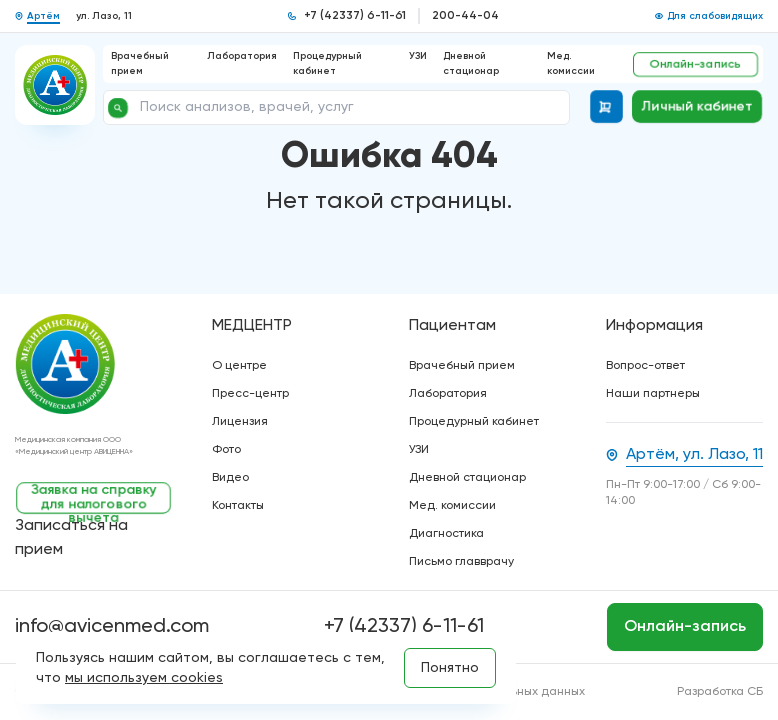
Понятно (450, 668)
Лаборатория (242, 56)
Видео (230, 478)
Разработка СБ (720, 692)
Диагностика (446, 534)
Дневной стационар (467, 478)
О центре (239, 366)
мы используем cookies (144, 678)
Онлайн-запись (695, 64)
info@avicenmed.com (112, 627)
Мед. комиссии (452, 506)
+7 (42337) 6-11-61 (355, 16)
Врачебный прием (462, 366)
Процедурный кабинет (474, 422)
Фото (226, 450)
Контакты (238, 506)
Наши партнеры (653, 394)
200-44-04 (465, 16)
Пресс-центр (250, 394)
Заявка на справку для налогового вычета (94, 498)
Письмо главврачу (461, 562)
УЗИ (418, 56)
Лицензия (240, 422)
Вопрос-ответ (645, 366)
